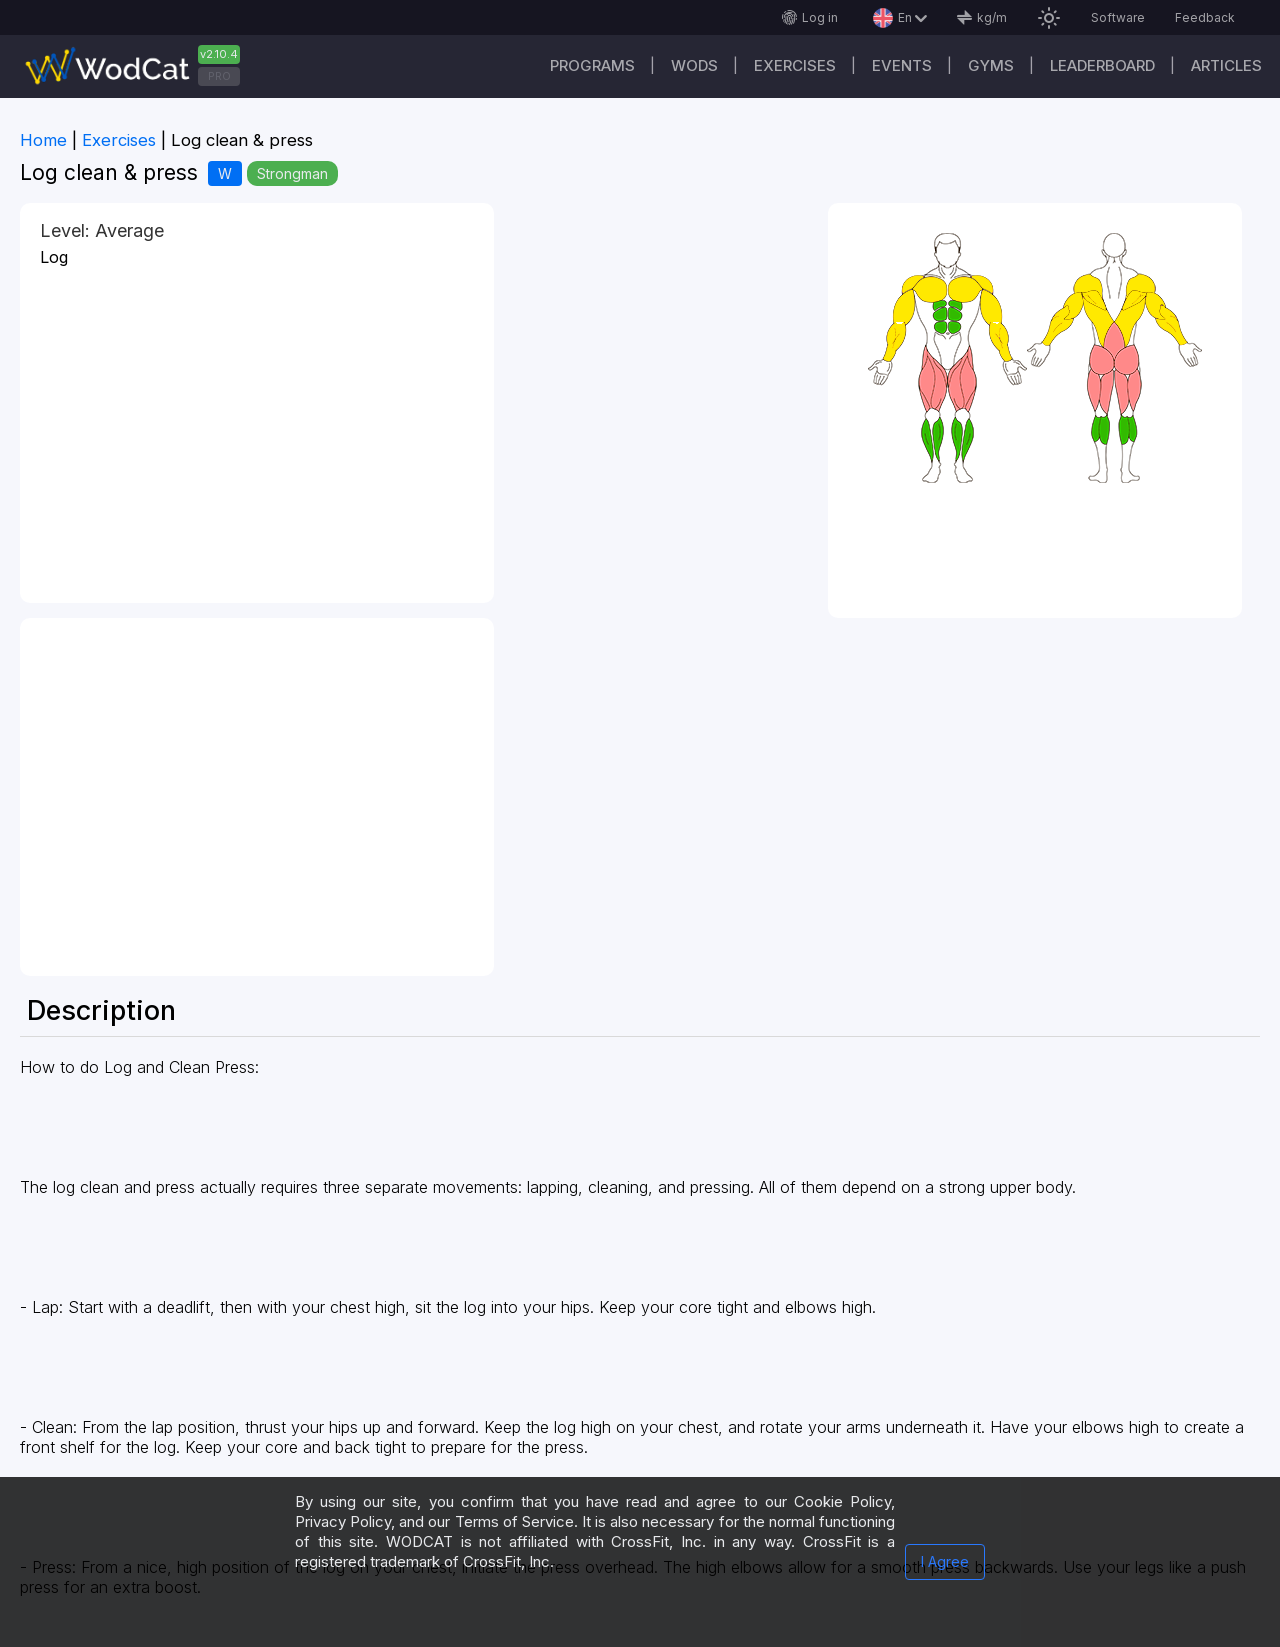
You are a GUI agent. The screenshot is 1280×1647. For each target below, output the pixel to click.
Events (902, 65)
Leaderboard (1102, 65)
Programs (592, 65)
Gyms (991, 65)
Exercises (795, 65)
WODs (694, 65)
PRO (219, 76)
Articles (1226, 65)
